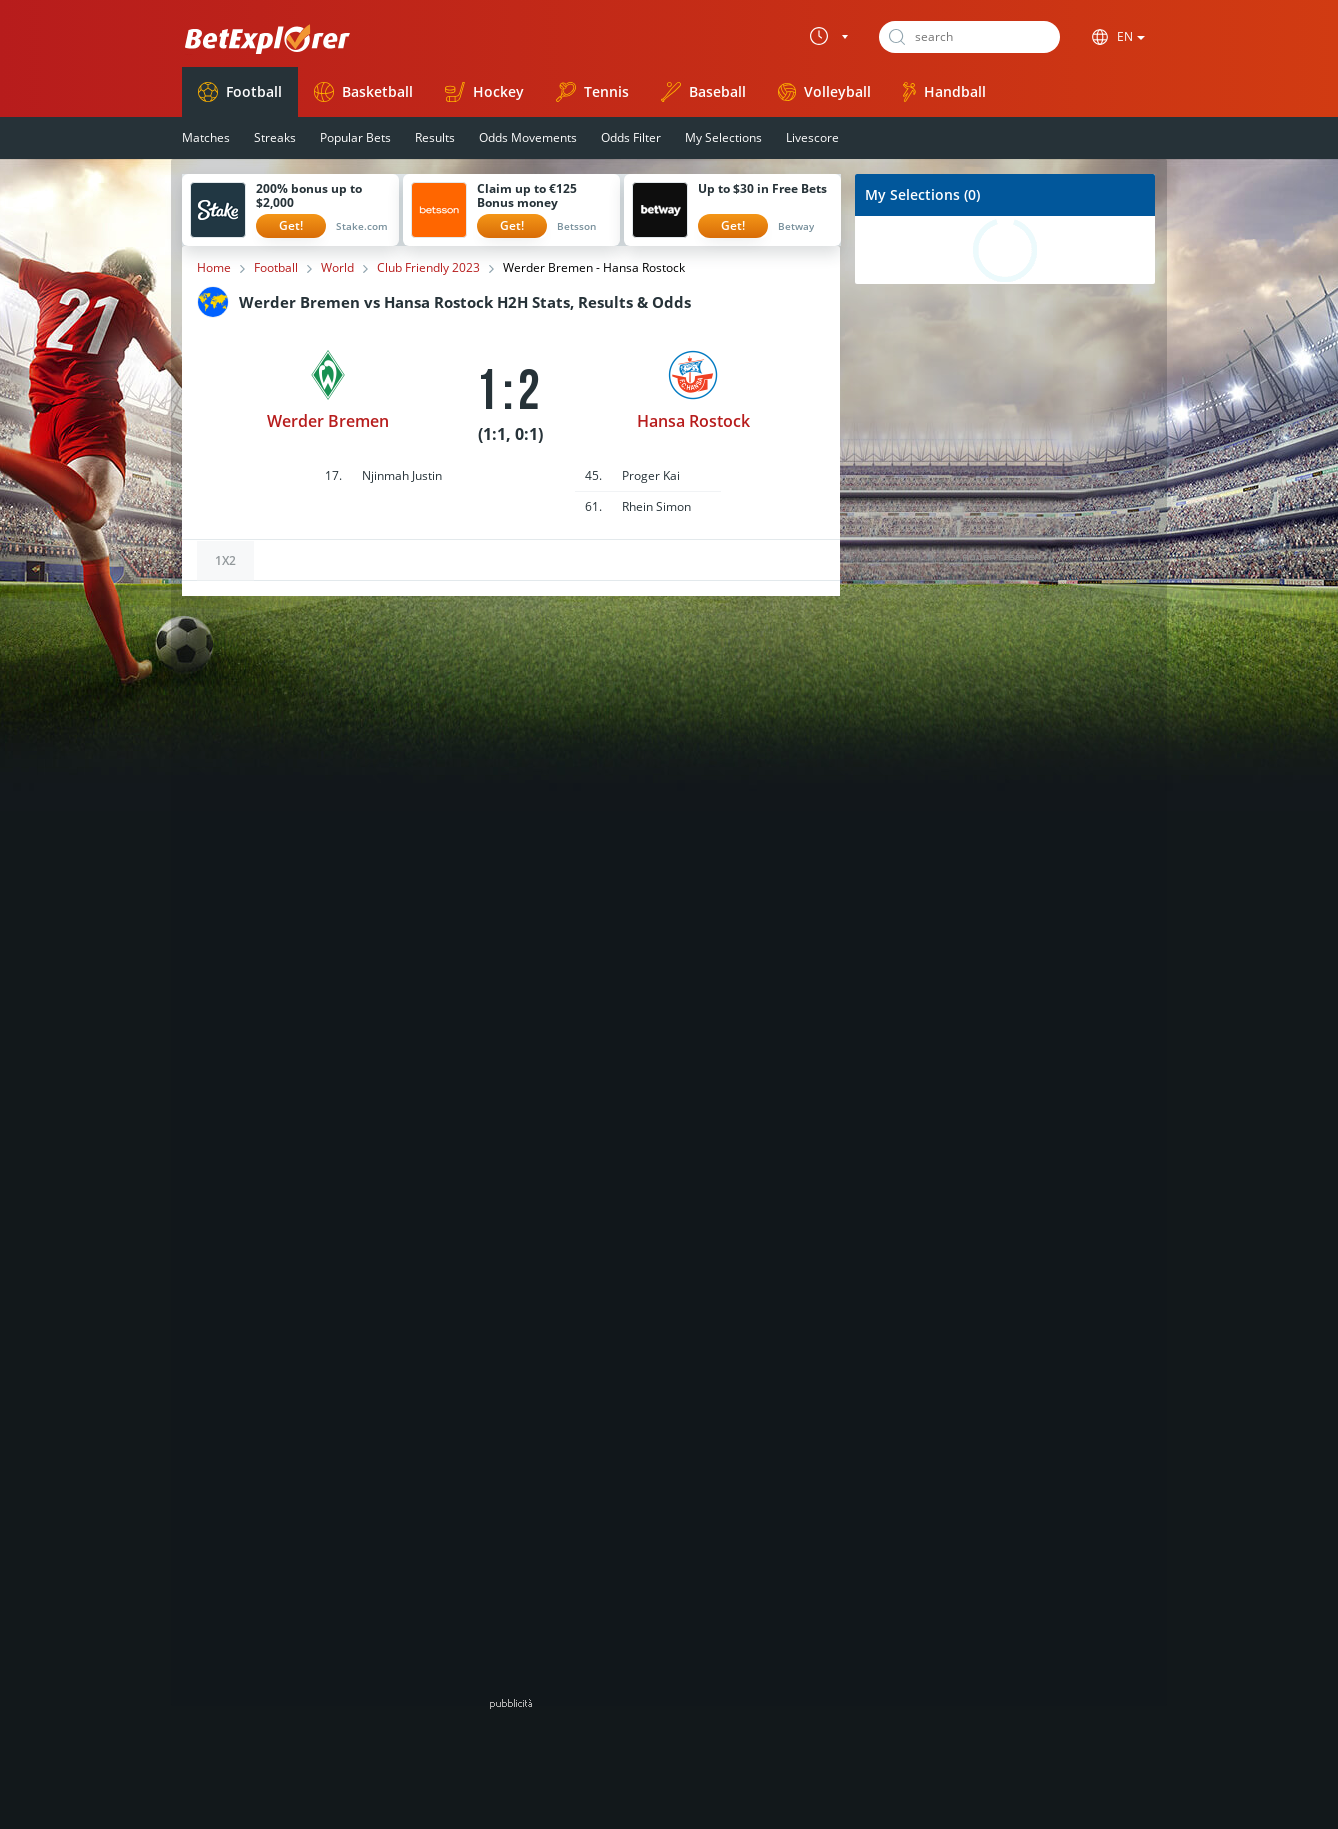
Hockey (484, 92)
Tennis (592, 92)
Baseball (703, 92)
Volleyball (824, 91)
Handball (944, 92)
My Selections (723, 137)
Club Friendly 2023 (428, 268)
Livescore (812, 137)
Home (214, 268)
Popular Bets (355, 137)
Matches (206, 137)
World (337, 268)
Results (435, 137)
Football (240, 92)
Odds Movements (528, 137)
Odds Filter (631, 137)
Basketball (363, 92)
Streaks (275, 137)
